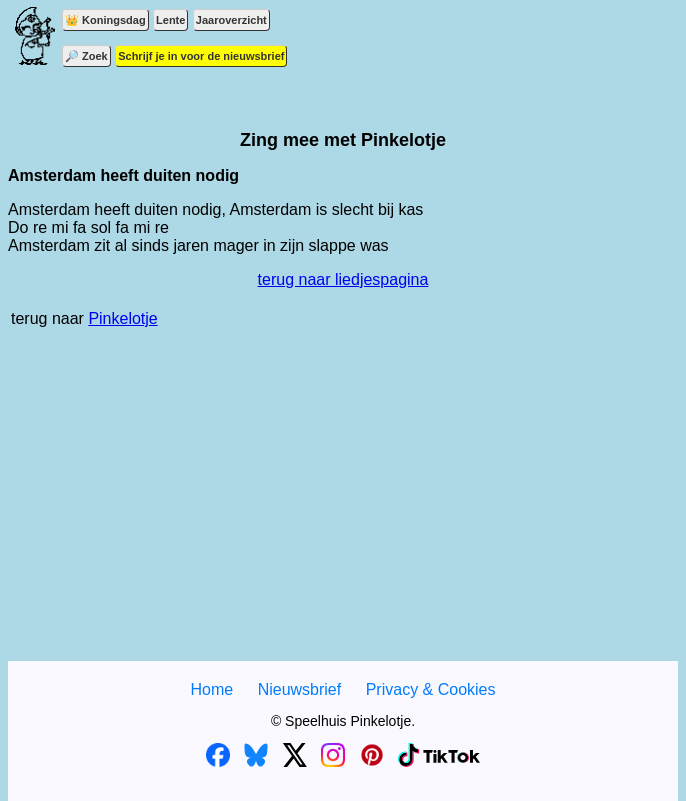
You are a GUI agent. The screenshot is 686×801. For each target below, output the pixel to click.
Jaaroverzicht (231, 20)
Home (211, 689)
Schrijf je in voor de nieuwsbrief (201, 56)
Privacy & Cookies (431, 689)
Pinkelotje (122, 318)
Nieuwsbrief (300, 689)
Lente (170, 20)
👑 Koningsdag (105, 20)
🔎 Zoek (86, 56)
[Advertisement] (343, 505)
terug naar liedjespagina (343, 279)
